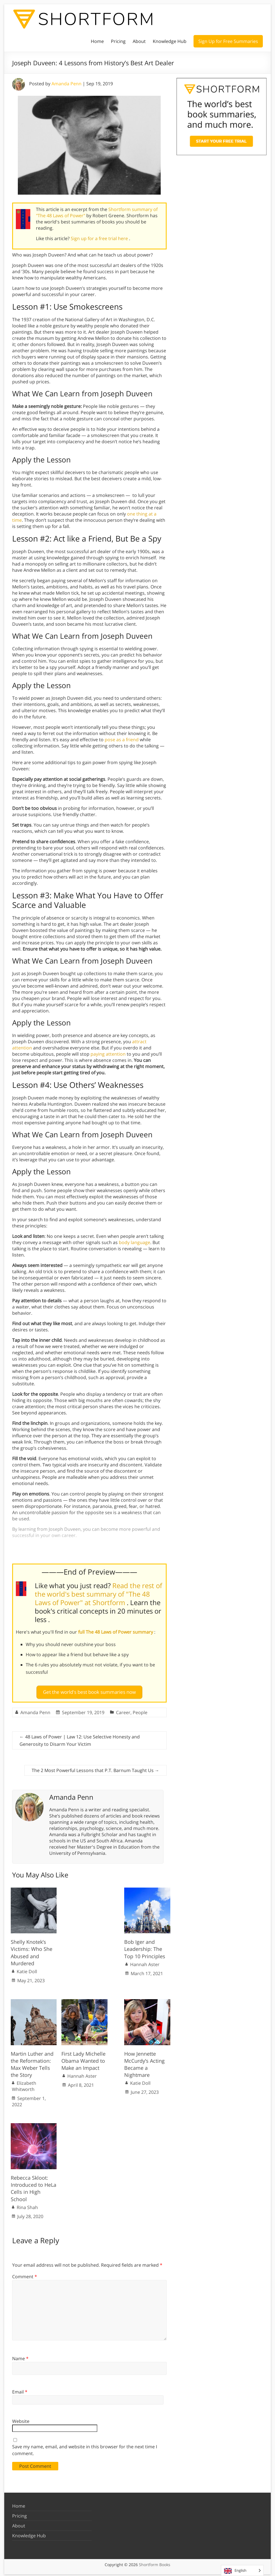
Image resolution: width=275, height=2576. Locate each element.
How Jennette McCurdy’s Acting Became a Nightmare (144, 2062)
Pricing (118, 41)
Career (123, 1710)
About (139, 41)
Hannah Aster (145, 1962)
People (140, 1710)
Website (20, 2419)
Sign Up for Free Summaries (228, 41)
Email (19, 2389)
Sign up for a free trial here (100, 238)
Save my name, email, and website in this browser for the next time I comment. (84, 2447)
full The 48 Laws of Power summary (116, 1632)
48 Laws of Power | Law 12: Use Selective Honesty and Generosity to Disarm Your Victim (80, 1738)
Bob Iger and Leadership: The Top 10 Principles (144, 1946)
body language (134, 1242)
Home (97, 41)
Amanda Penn (66, 84)
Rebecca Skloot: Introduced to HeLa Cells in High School (33, 2186)
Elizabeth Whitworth (24, 2084)
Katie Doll (27, 1969)
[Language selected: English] (242, 2570)
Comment (24, 2274)
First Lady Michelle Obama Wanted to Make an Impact (83, 2058)
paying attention (108, 1054)
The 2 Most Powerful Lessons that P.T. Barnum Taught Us (95, 1768)
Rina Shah (27, 2205)
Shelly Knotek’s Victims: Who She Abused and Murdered (31, 1950)
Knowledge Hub (169, 41)
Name (20, 2356)
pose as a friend (122, 739)
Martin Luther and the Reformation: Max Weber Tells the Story (32, 2062)
